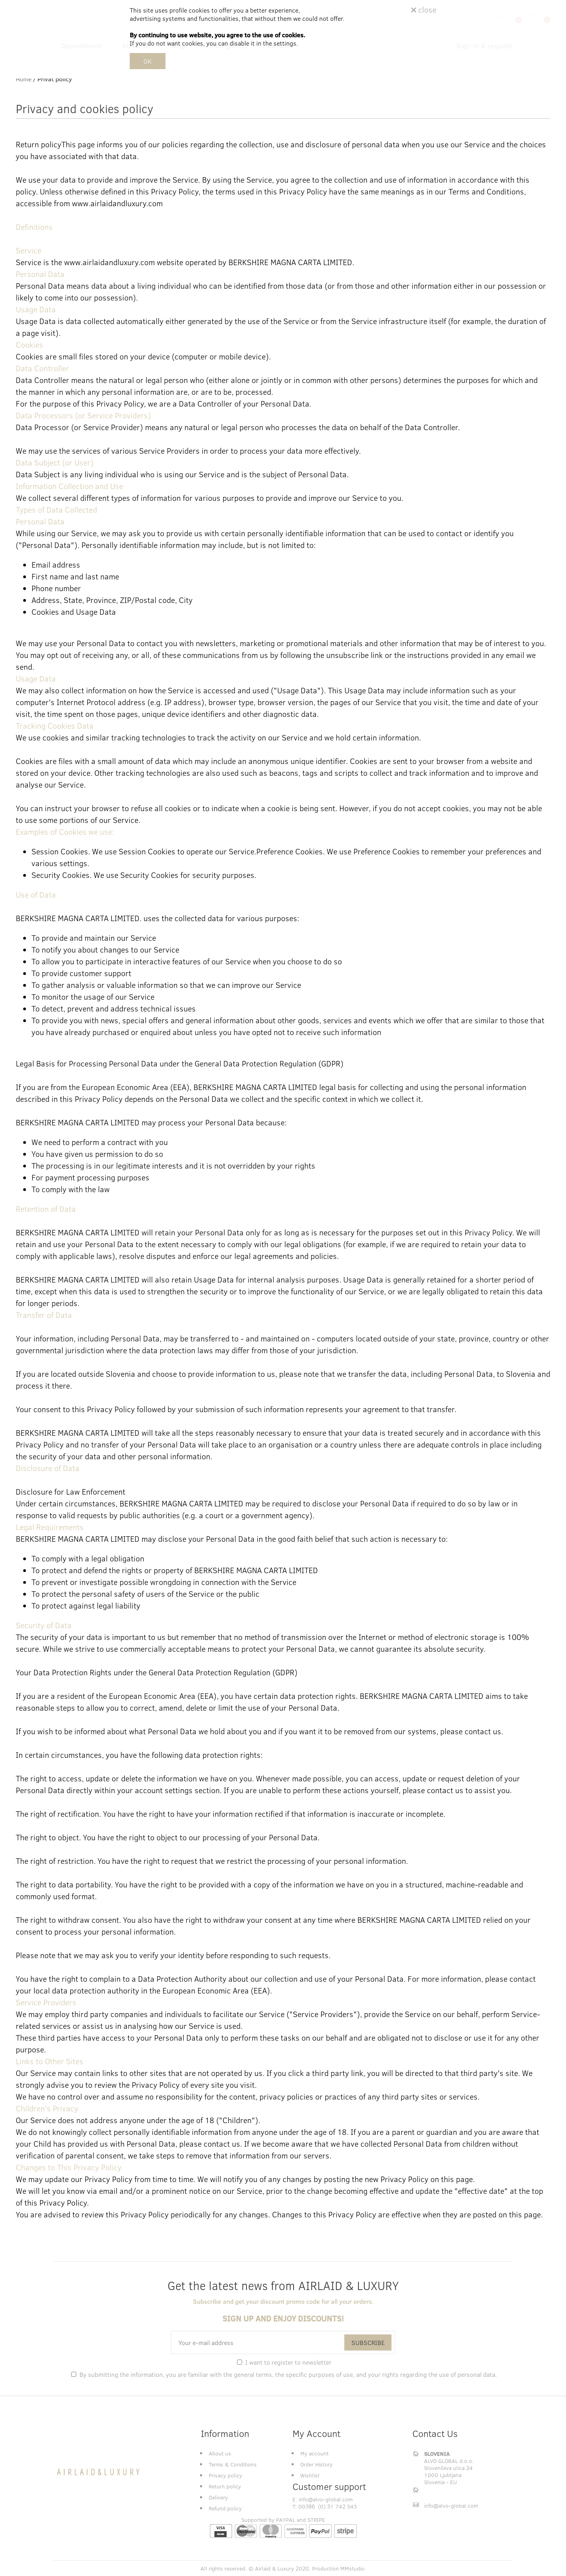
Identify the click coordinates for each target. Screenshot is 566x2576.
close (423, 9)
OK (147, 61)
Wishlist (310, 2475)
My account (314, 2453)
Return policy (225, 2486)
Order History (316, 2464)
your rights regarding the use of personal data (431, 2374)
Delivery (218, 2497)
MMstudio (352, 2568)
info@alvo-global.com (326, 2499)
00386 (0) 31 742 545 (327, 2506)
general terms (253, 2374)
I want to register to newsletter (288, 2362)
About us (220, 2453)
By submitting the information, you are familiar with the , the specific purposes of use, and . (288, 2374)
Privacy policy (225, 2475)
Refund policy (225, 2508)
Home (23, 79)
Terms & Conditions (233, 2464)
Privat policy (54, 79)
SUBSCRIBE (368, 2342)
